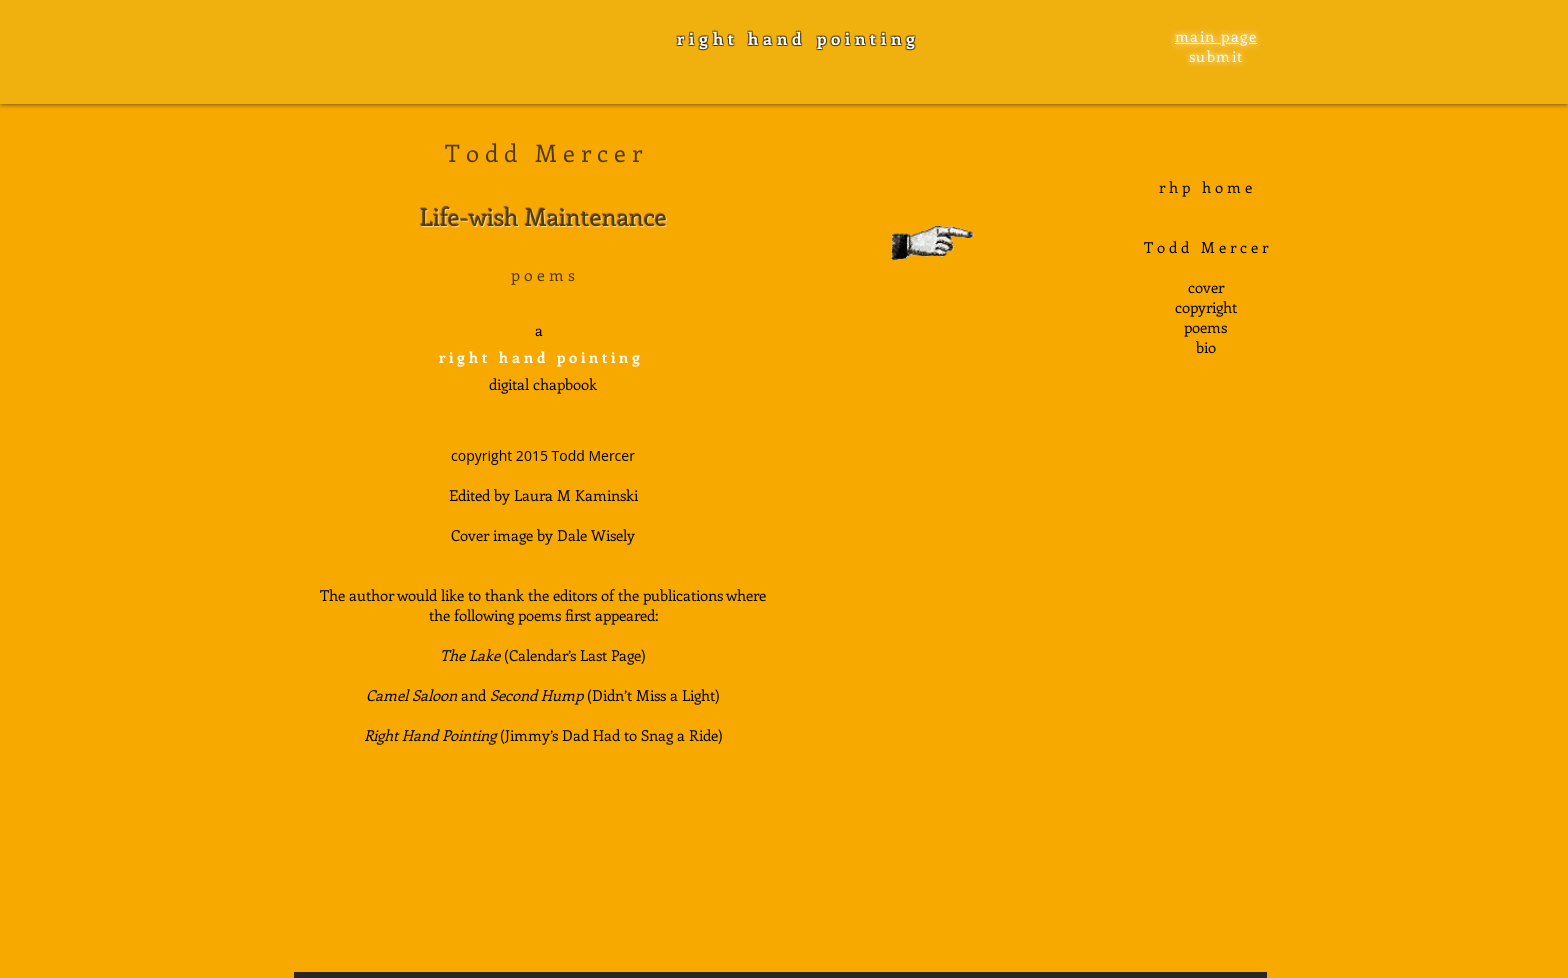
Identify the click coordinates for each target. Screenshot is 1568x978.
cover (1206, 287)
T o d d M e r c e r (1206, 247)
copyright (1206, 307)
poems (1205, 327)
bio (1206, 347)
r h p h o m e (1205, 187)
